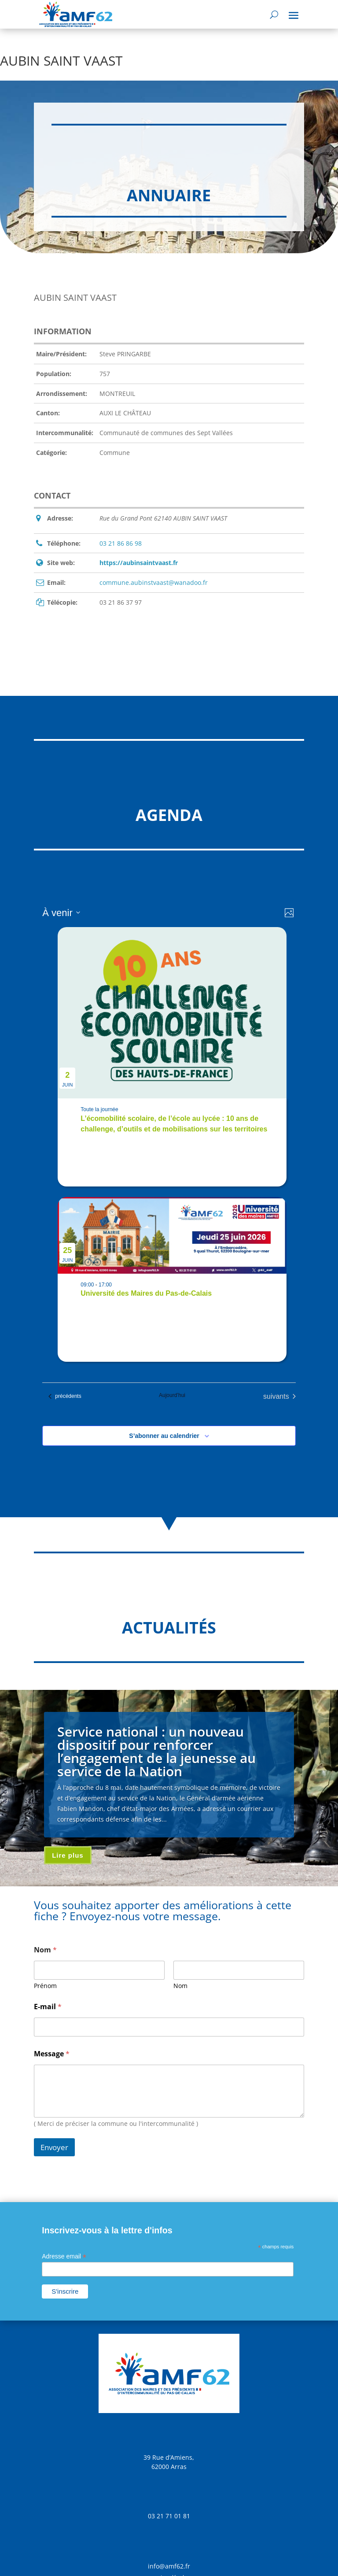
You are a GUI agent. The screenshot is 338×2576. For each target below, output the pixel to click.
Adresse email (64, 2256)
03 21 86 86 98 (120, 543)
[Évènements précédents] (64, 1396)
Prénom (45, 1985)
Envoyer (54, 2147)
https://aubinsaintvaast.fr (138, 562)
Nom (180, 1985)
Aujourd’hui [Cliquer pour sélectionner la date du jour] (172, 1395)
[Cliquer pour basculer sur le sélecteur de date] (61, 912)
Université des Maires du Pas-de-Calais (146, 1293)
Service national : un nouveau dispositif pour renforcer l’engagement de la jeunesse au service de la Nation (156, 1751)
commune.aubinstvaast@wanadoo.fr (153, 582)
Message (52, 2054)
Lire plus (68, 1855)
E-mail (48, 2007)
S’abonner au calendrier (164, 1435)
